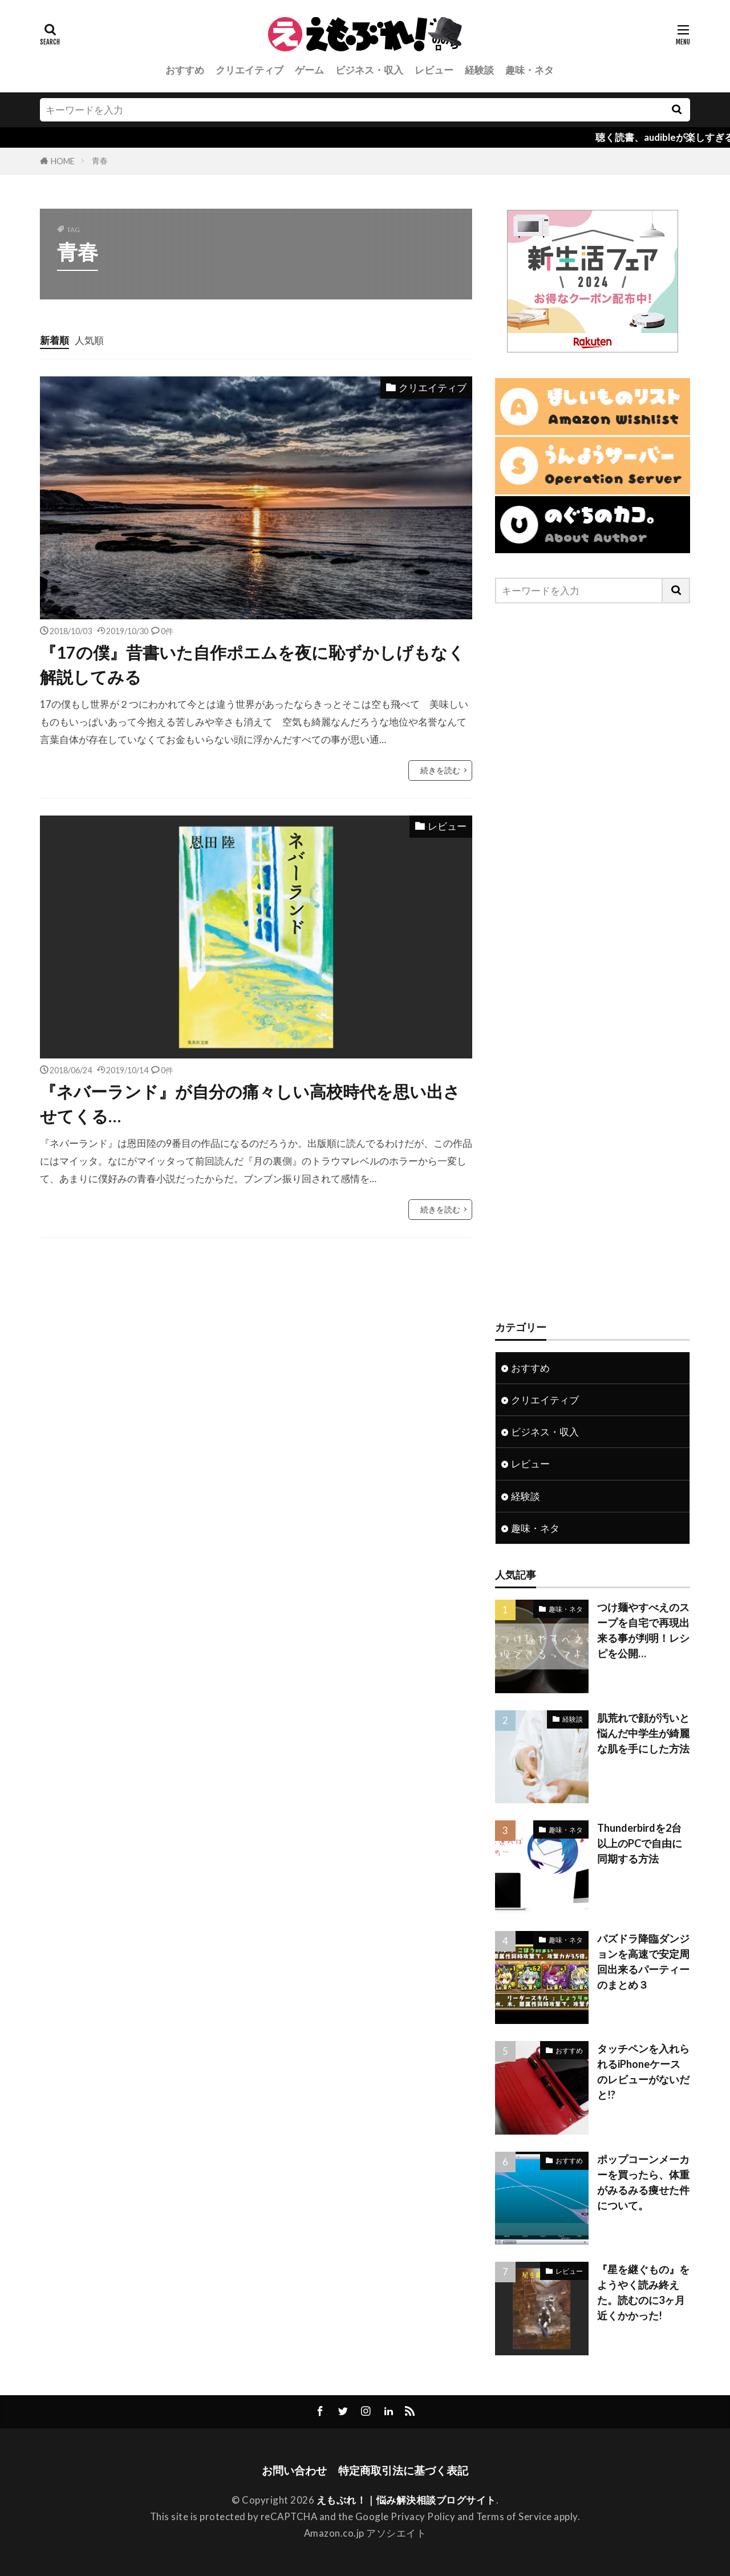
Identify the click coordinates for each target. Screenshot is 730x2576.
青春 (100, 160)
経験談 (479, 70)
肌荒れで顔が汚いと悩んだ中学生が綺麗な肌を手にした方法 (643, 1733)
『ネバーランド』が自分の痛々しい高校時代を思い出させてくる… (250, 1104)
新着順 (54, 340)
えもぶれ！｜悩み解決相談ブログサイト (406, 2500)
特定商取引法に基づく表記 (403, 2470)
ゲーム (309, 70)
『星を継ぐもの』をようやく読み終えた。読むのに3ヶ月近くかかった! (643, 2292)
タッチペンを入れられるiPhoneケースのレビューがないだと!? (643, 2071)
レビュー (434, 70)
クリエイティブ (249, 70)
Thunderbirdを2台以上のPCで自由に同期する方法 (639, 1843)
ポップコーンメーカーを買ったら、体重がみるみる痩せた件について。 (643, 2182)
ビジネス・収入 (369, 70)
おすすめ (184, 70)
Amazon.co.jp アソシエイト (365, 2533)
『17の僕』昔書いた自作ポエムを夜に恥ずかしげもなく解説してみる (252, 665)
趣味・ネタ (529, 70)
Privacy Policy (423, 2516)
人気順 (89, 340)
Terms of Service (514, 2516)
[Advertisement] (592, 961)
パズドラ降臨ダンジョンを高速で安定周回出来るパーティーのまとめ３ (643, 1961)
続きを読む (440, 770)
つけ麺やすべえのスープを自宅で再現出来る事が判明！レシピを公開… (643, 1630)
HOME (63, 161)
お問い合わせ (294, 2470)
